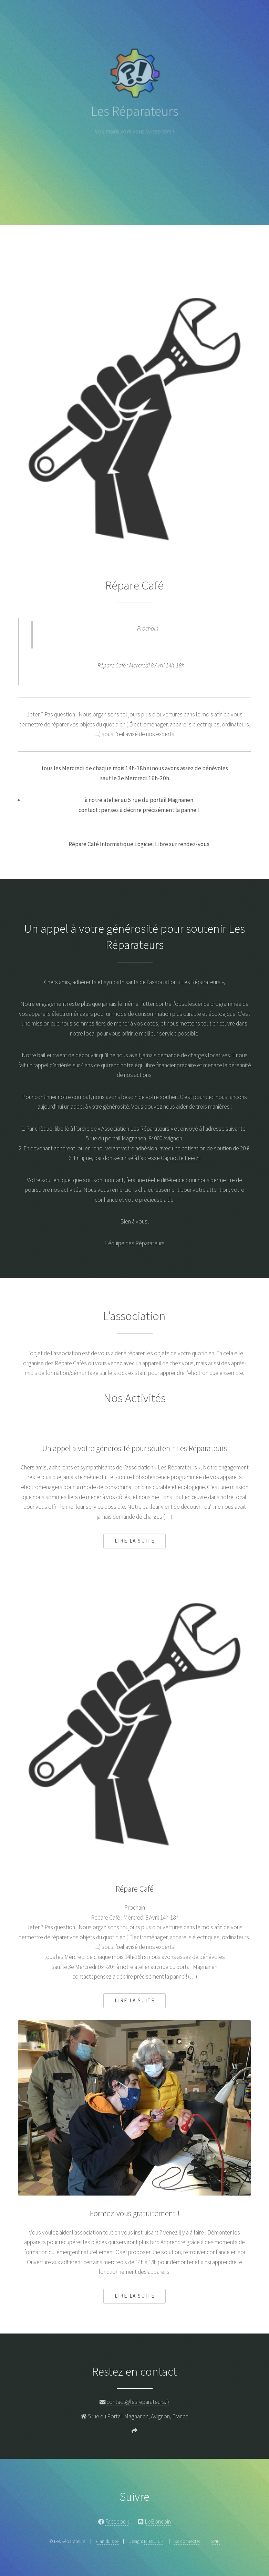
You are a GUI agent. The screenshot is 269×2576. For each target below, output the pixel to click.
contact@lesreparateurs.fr (137, 2402)
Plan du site (107, 2541)
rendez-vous (193, 844)
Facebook (117, 2521)
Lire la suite (135, 1540)
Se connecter (187, 2541)
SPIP (215, 2541)
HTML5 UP (153, 2541)
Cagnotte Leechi (180, 1158)
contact (88, 810)
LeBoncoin (158, 2521)
